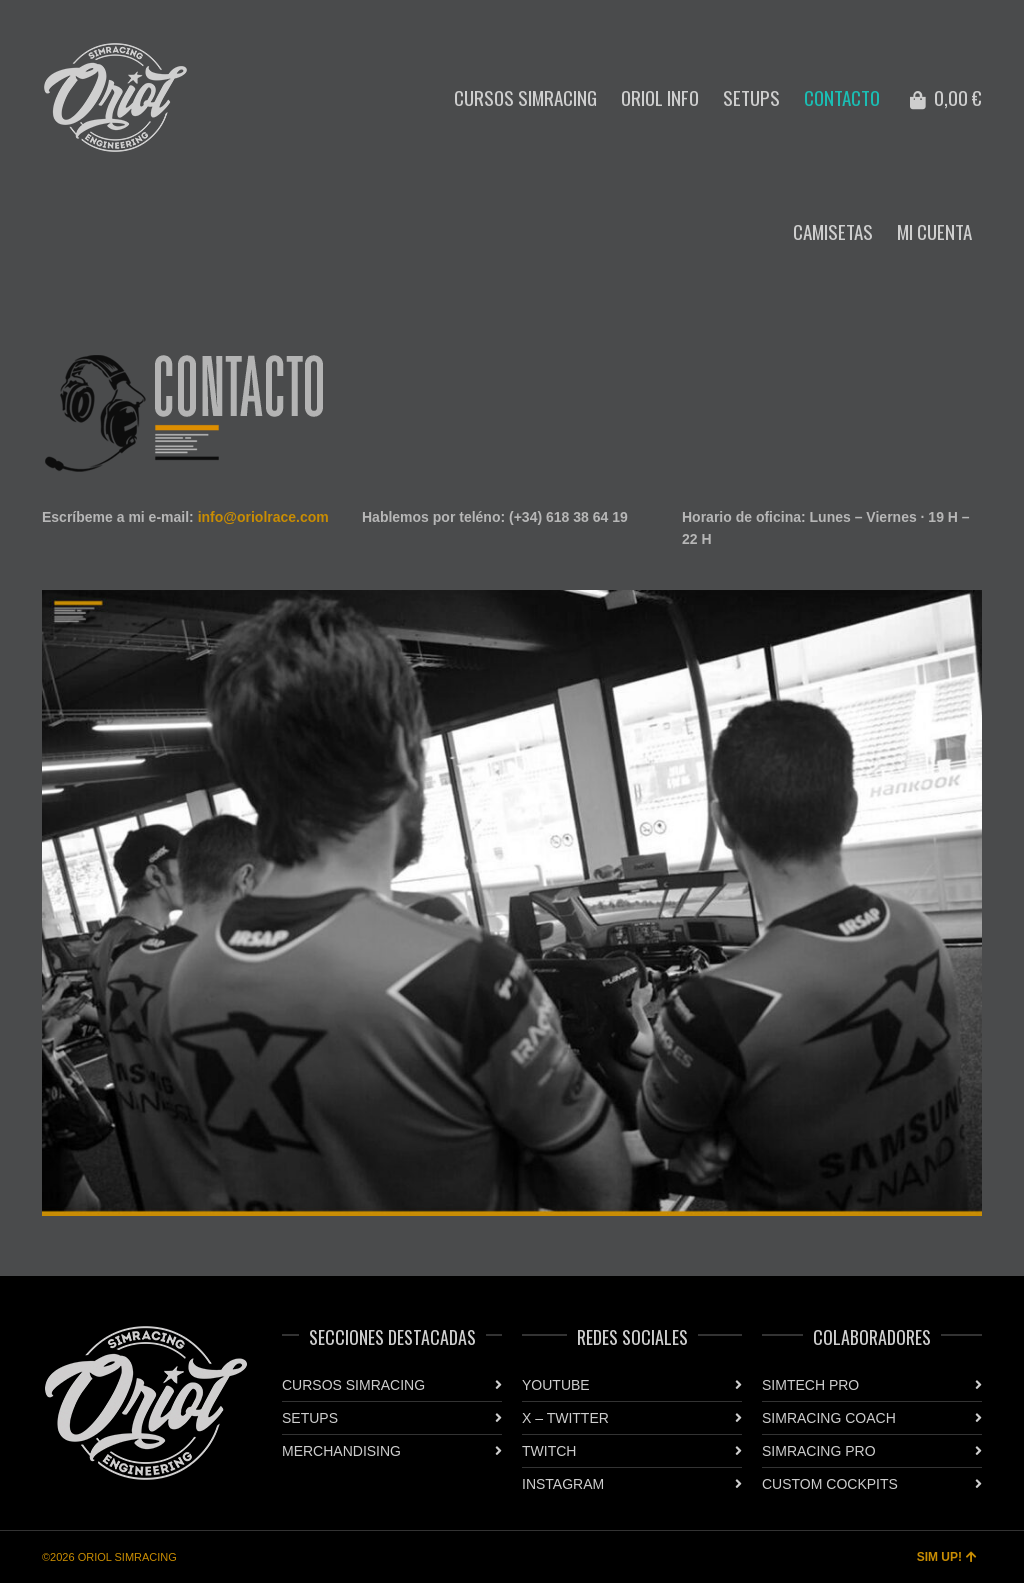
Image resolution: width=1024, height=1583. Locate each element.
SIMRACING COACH (829, 1418)
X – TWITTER (565, 1418)
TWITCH (549, 1451)
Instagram (951, 15)
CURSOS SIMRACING (353, 1385)
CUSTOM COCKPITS (830, 1484)
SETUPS (310, 1418)
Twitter (980, 15)
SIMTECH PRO (810, 1385)
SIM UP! (947, 1557)
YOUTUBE (556, 1385)
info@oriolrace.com (263, 517)
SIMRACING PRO (819, 1451)
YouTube (922, 15)
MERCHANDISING (341, 1451)
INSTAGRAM (563, 1484)
